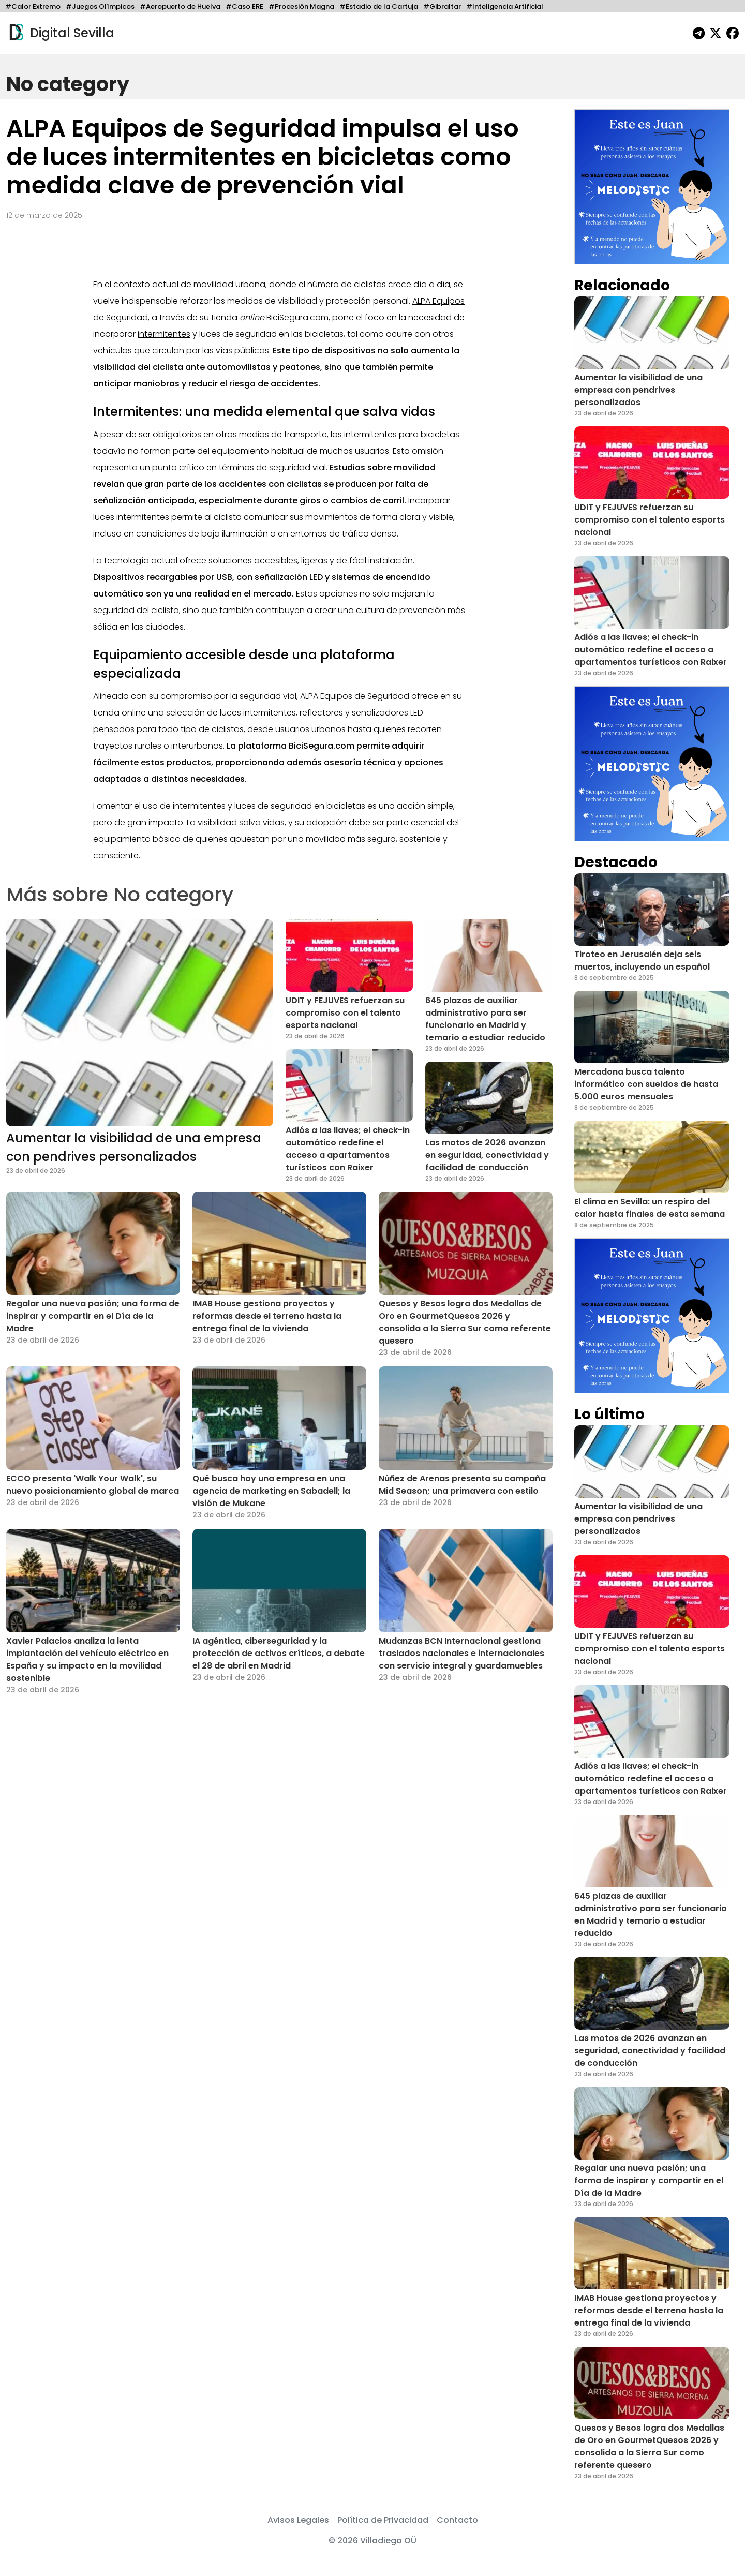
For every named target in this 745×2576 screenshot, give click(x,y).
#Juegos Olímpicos (100, 6)
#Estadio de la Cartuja (378, 6)
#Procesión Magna (301, 6)
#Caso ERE (244, 6)
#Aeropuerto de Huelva (180, 6)
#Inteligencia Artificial (504, 6)
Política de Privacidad (382, 2520)
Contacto (457, 2520)
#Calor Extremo (33, 6)
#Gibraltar (442, 6)
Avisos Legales (298, 2520)
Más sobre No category (119, 894)
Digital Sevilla (60, 33)
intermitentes (164, 334)
